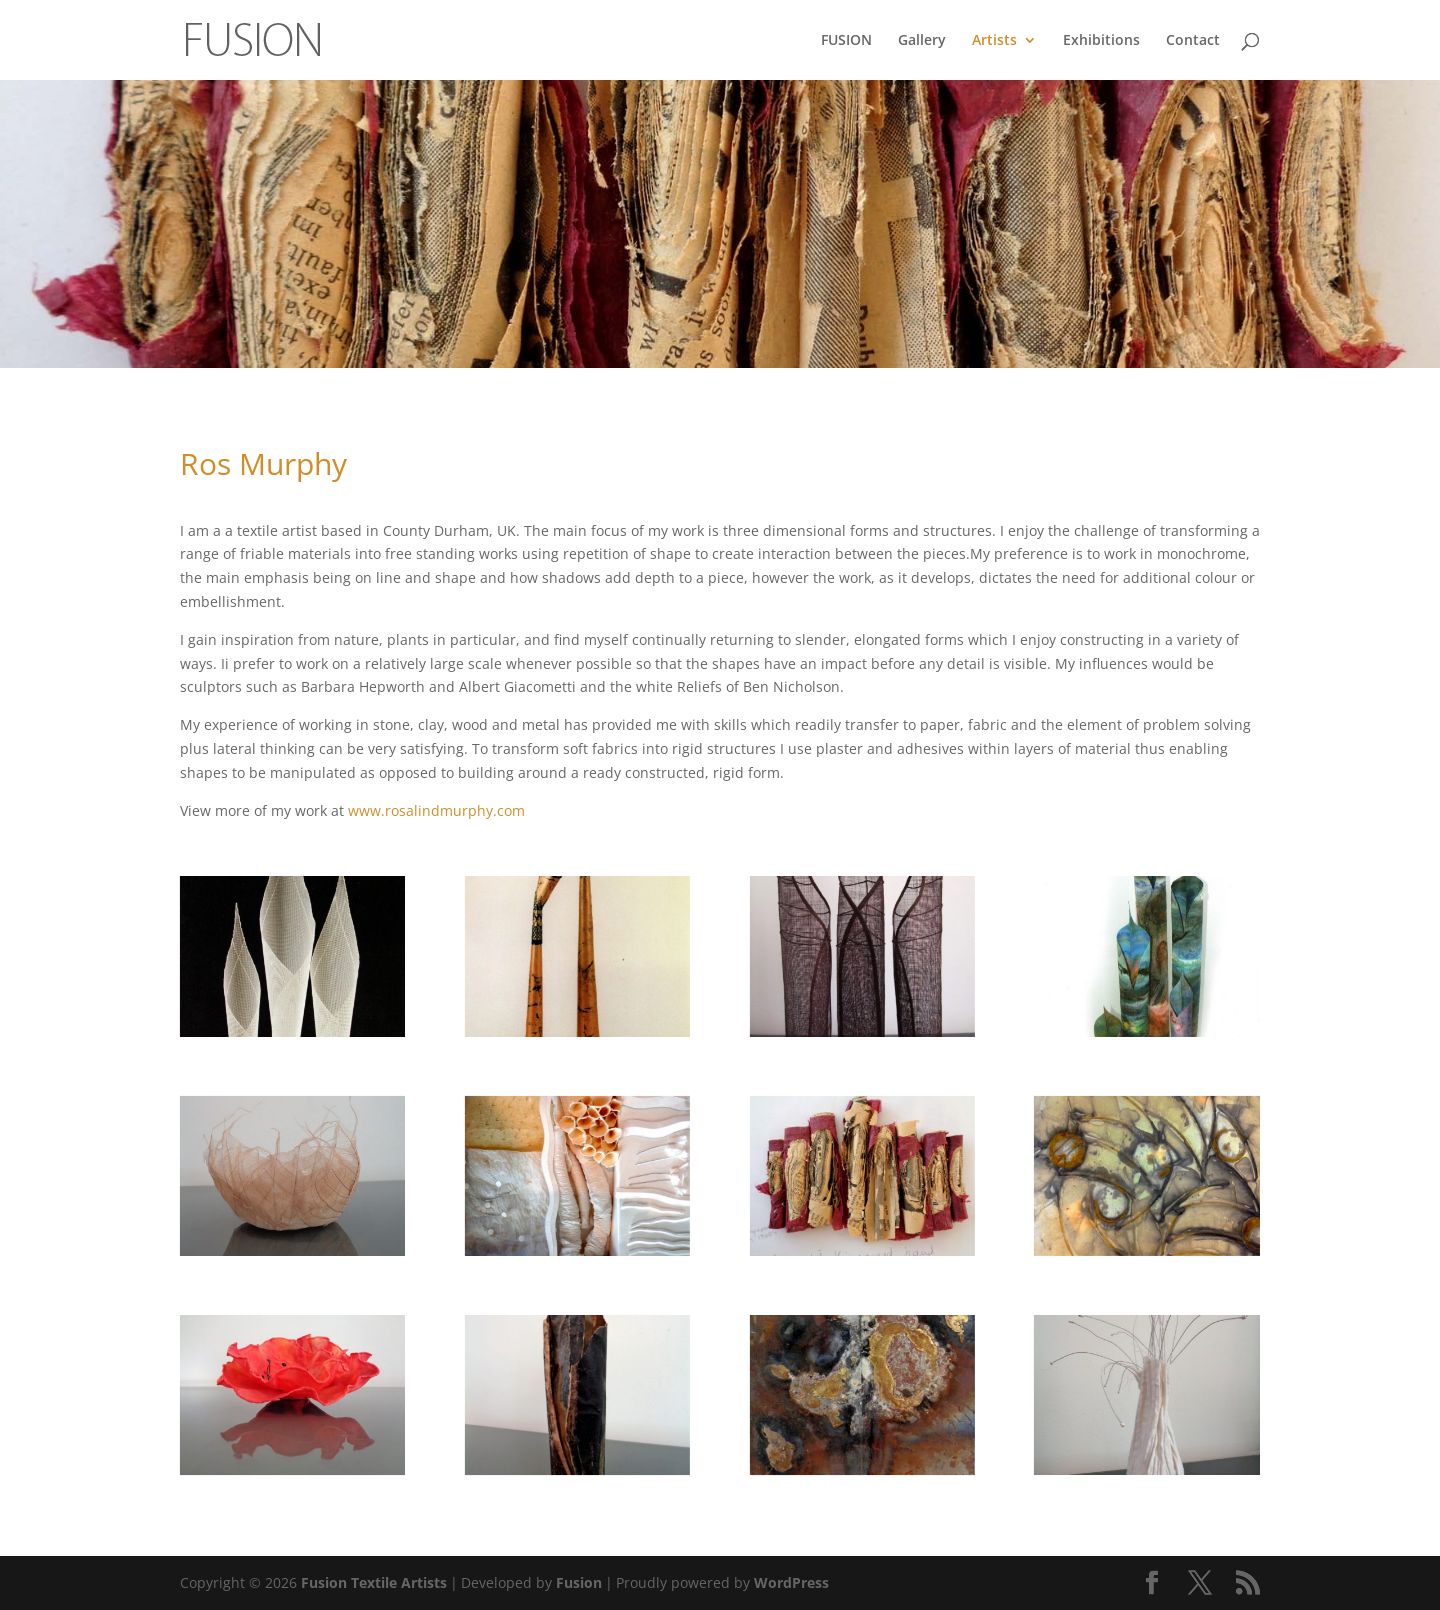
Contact (1193, 41)
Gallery (922, 41)
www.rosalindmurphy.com (436, 810)
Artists (994, 41)
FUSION (846, 41)
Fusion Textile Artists (374, 1582)
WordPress (791, 1582)
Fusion (579, 1582)
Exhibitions (1101, 41)
